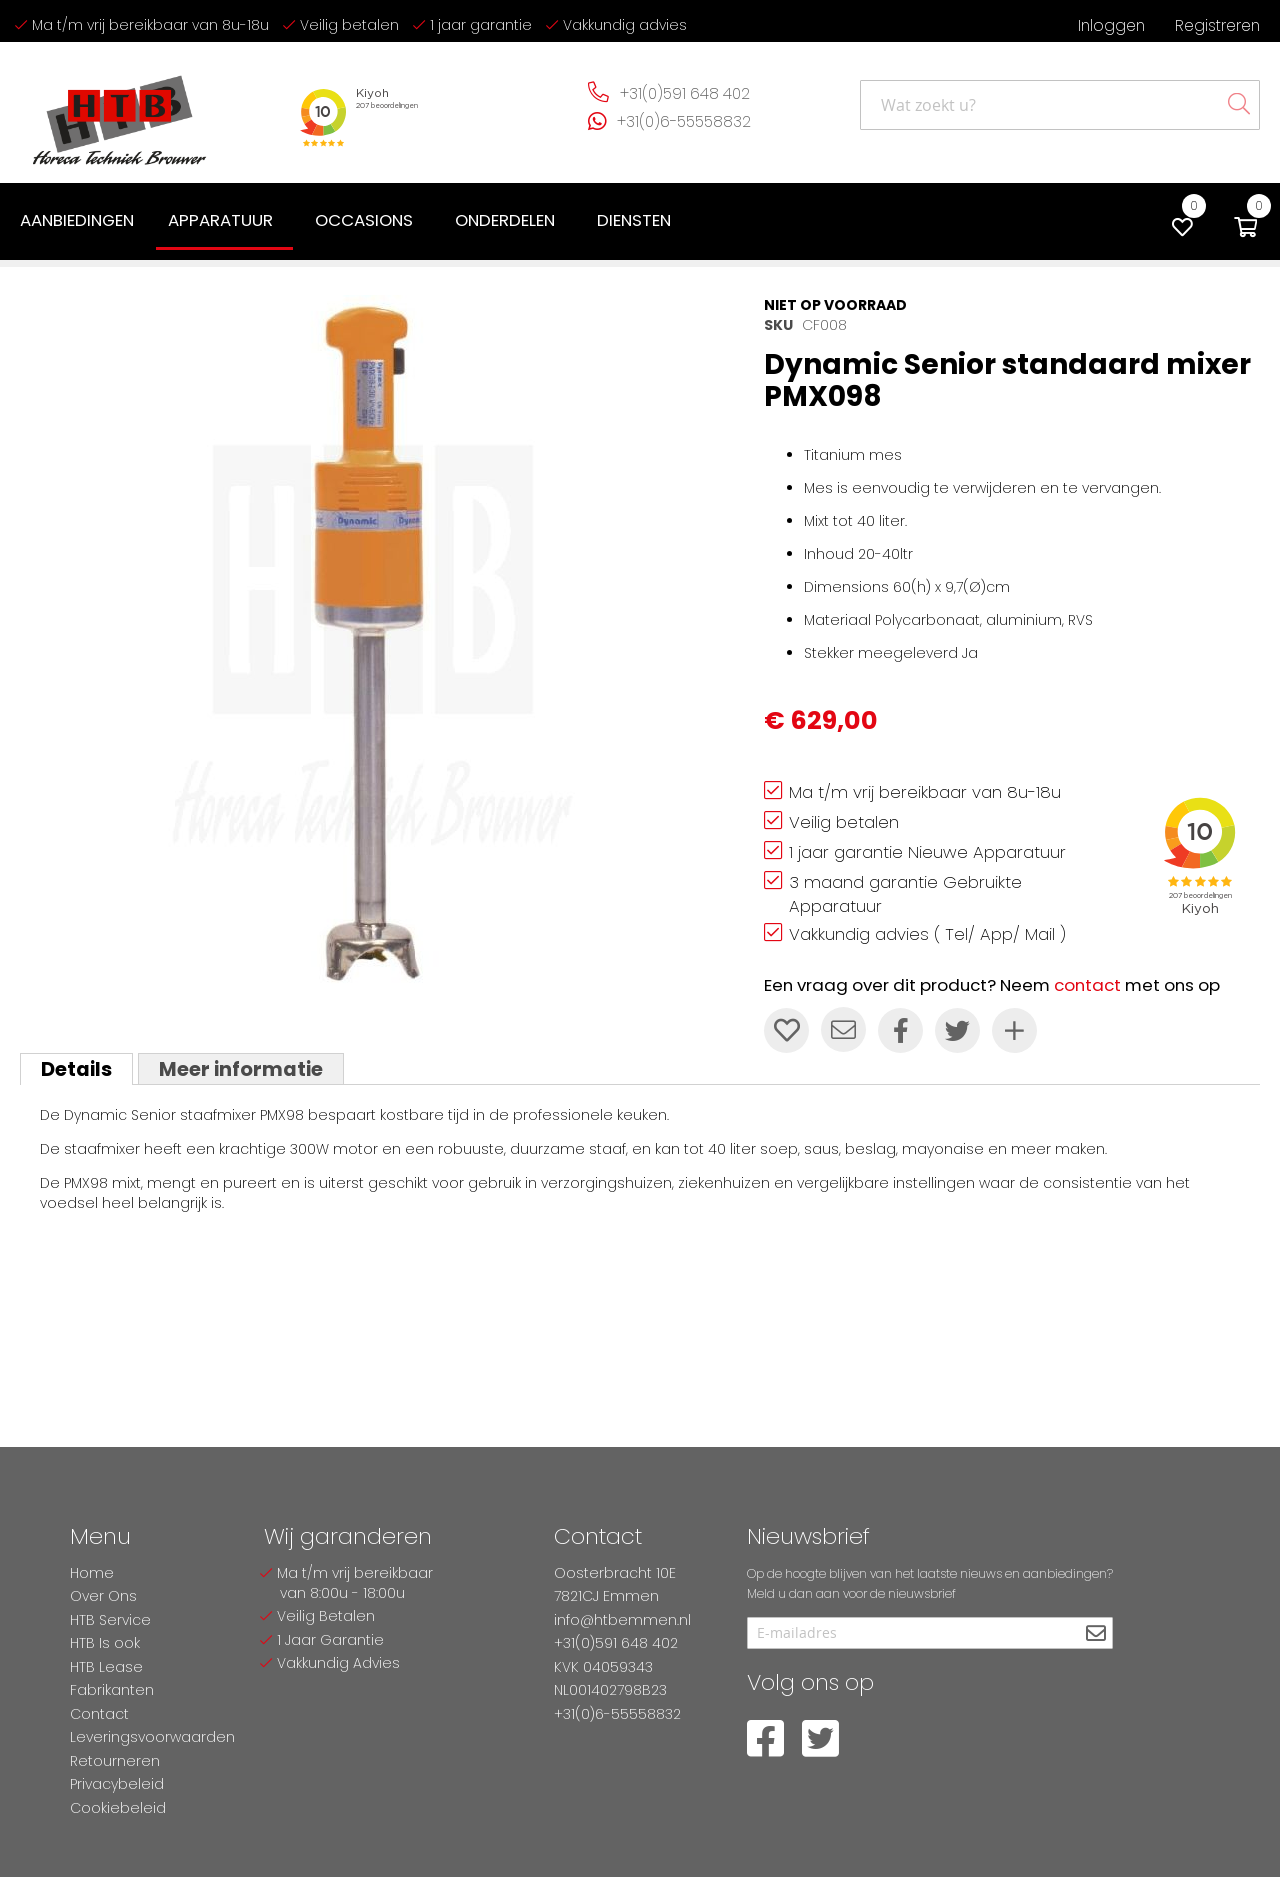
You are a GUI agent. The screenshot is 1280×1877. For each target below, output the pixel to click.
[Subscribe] (1095, 1634)
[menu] (349, 222)
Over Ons (103, 1596)
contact (1087, 985)
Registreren (1217, 25)
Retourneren (115, 1761)
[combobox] (1060, 105)
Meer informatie (241, 1069)
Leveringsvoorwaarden (152, 1737)
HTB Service (110, 1620)
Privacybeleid (117, 1784)
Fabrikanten (112, 1690)
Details (76, 1069)
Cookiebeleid (118, 1808)
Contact (99, 1714)
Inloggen (1111, 25)
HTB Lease (106, 1667)
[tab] (76, 1069)
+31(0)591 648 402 (685, 93)
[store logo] (120, 112)
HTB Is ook (105, 1643)
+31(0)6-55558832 (684, 121)
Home (92, 1573)
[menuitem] (77, 220)
